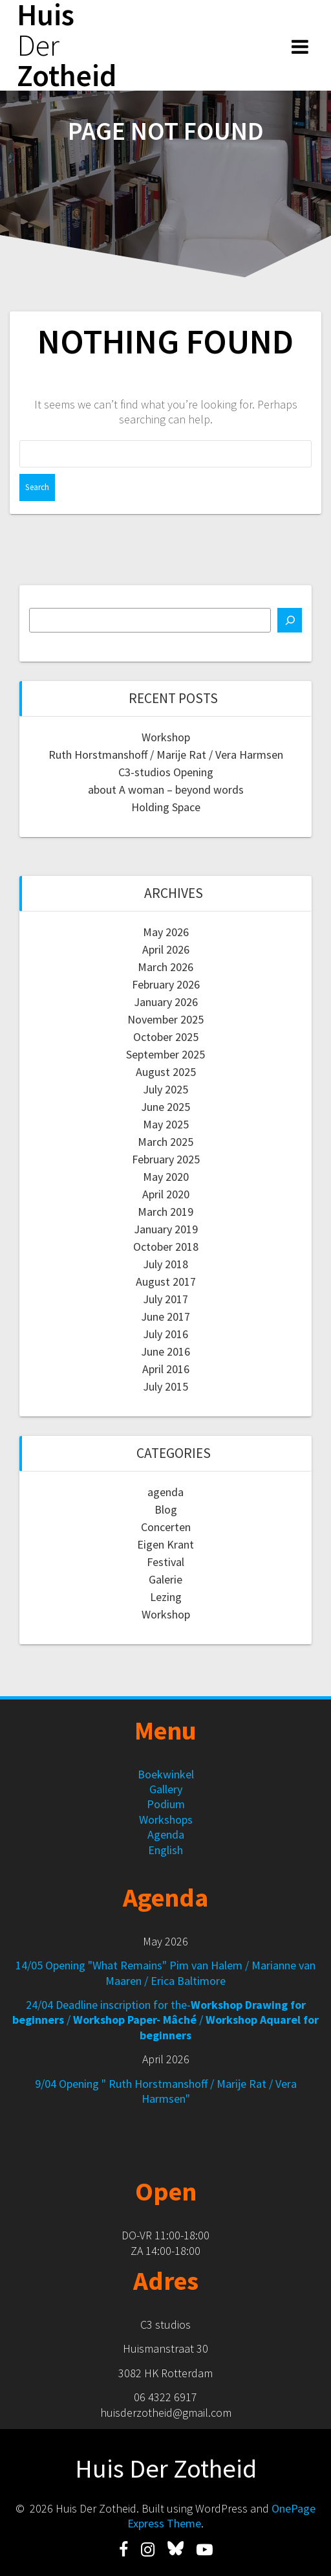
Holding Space (165, 807)
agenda (165, 1491)
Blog (166, 1509)
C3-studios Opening (165, 772)
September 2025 (165, 1054)
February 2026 (166, 984)
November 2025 (165, 1019)
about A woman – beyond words (166, 789)
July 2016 (165, 1334)
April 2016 (165, 1368)
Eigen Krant (165, 1544)
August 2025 (166, 1071)
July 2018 (165, 1264)
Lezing (166, 1596)
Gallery (165, 1789)
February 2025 (166, 1159)
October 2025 (165, 1036)
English (165, 1849)
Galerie (165, 1579)
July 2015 (165, 1386)
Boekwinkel (166, 1774)
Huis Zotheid (66, 45)
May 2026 (166, 931)
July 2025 (165, 1089)
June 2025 (165, 1106)
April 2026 (165, 949)
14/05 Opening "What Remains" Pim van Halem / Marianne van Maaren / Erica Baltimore (165, 1973)
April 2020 (165, 1194)
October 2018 (165, 1246)
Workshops (166, 1819)
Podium (166, 1804)
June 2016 (165, 1351)
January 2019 (166, 1229)
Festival (165, 1561)
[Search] (289, 620)
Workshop (166, 737)
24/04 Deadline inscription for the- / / (165, 2020)
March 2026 (165, 966)
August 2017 (166, 1281)
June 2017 (165, 1316)
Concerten (166, 1526)
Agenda (165, 1834)
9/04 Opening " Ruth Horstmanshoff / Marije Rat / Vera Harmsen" (166, 2091)
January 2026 (166, 1001)
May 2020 (166, 1176)
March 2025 (165, 1141)
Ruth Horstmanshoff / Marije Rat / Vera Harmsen (165, 754)
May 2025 (166, 1124)
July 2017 (165, 1299)
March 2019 (165, 1211)
